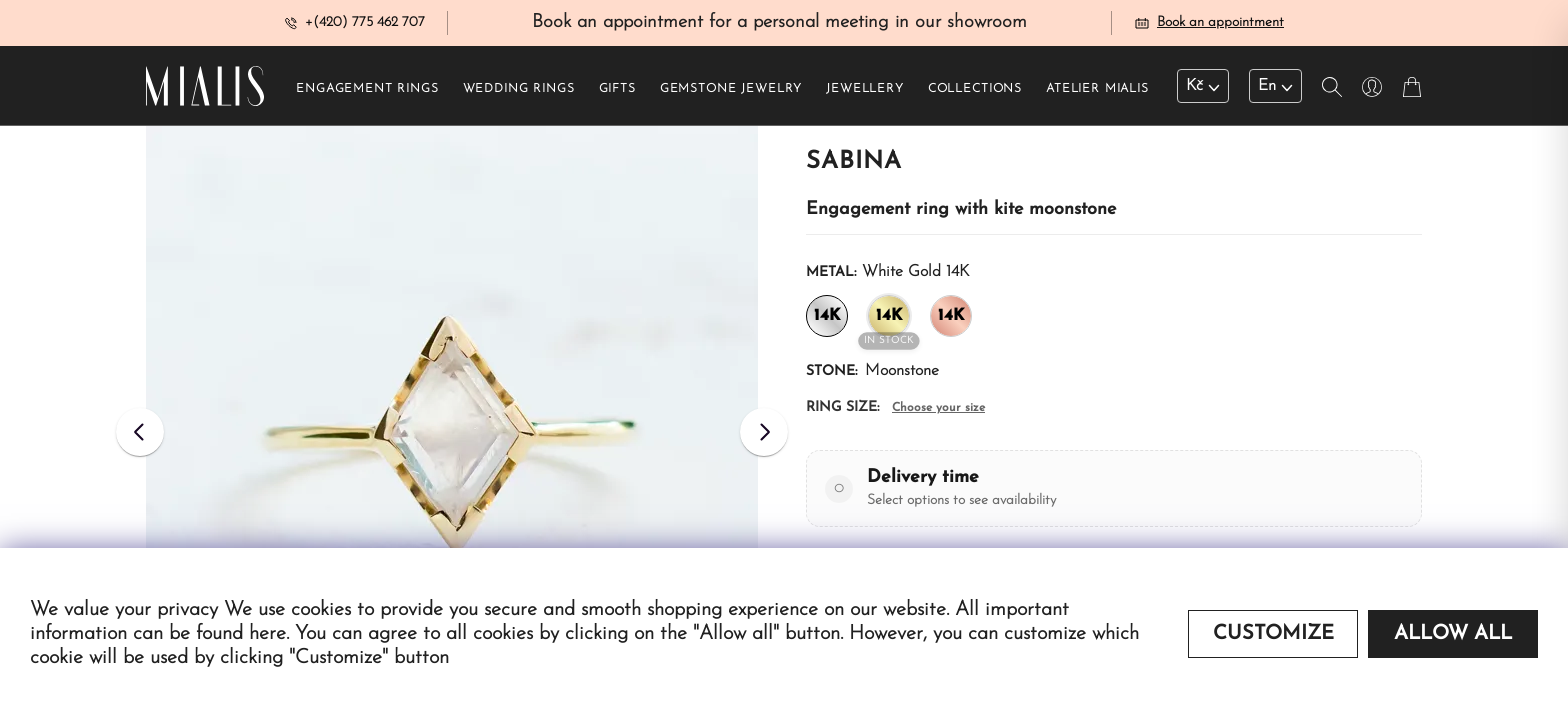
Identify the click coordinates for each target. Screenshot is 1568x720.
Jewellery (865, 91)
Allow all (1453, 634)
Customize (1273, 634)
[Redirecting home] (205, 88)
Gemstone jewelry (731, 91)
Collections (975, 91)
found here (241, 634)
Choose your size (938, 410)
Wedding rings (519, 91)
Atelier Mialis (1097, 91)
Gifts (617, 91)
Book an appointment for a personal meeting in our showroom (779, 23)
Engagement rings (367, 91)
